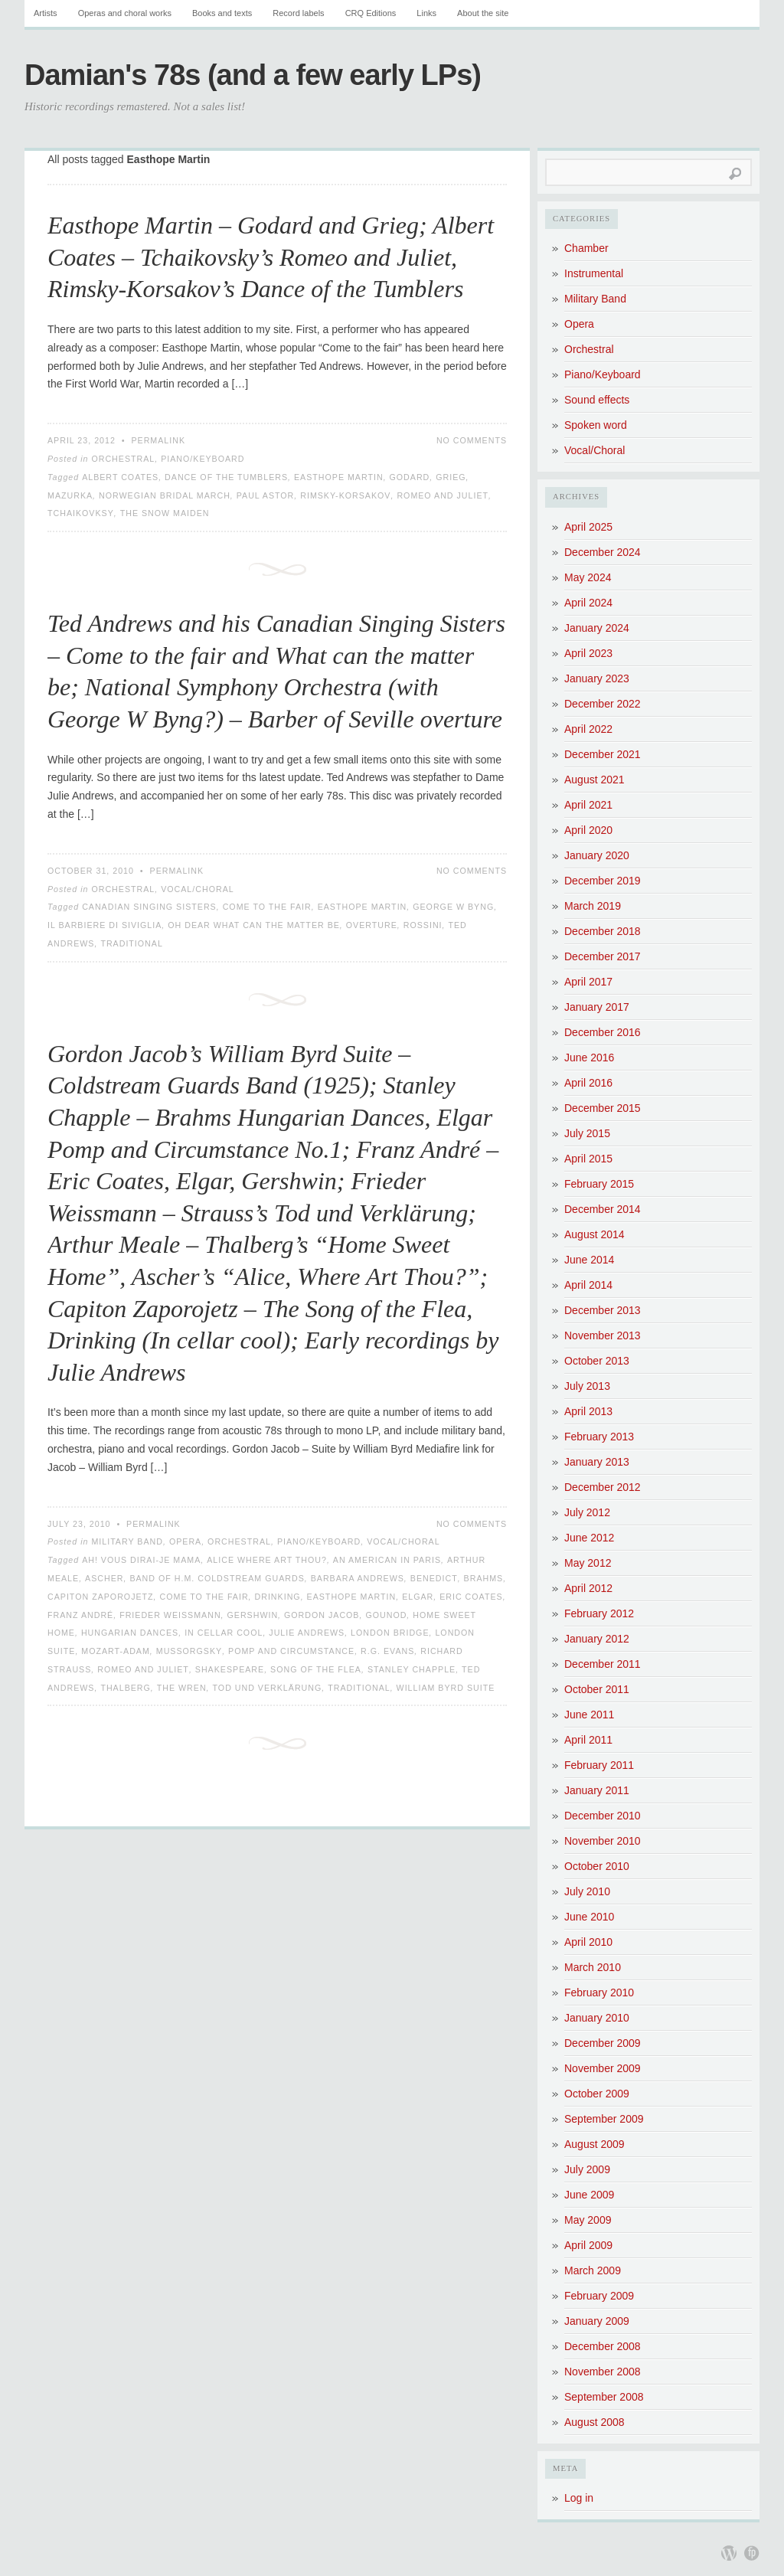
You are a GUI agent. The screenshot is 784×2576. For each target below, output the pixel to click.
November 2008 (602, 2371)
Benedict (434, 1578)
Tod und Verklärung (267, 1687)
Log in (578, 2498)
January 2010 (596, 2018)
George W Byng (453, 906)
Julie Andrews (307, 1632)
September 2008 (604, 2397)
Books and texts (222, 13)
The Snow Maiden (165, 513)
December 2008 (602, 2346)
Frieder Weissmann (169, 1615)
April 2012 (588, 1588)
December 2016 (602, 1032)
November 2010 (602, 1841)
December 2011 (602, 1664)
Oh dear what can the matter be (254, 925)
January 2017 (596, 1007)
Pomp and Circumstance (291, 1651)
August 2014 (594, 1234)
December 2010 (602, 1815)
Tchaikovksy (80, 513)
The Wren (182, 1687)
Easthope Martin (339, 477)
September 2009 (604, 2119)
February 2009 (599, 2296)
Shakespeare (229, 1669)
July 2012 (587, 1512)
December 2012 (602, 1487)
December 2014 (602, 1209)
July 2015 (587, 1133)
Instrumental (593, 273)
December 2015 (602, 1108)
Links (426, 13)
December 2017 (602, 956)
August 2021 (594, 779)
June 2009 (589, 2195)
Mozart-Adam (115, 1651)
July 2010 (587, 1891)
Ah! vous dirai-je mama (141, 1559)
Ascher (104, 1578)
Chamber (586, 248)
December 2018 (602, 931)
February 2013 (599, 1436)
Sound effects (596, 400)
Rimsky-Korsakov (345, 495)
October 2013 (596, 1361)
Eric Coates (470, 1596)
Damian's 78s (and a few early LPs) (252, 75)
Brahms (484, 1578)
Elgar (417, 1596)
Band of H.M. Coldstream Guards (216, 1578)
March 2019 (592, 906)
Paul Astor (266, 495)
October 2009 (596, 2093)
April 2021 (588, 805)
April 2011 (588, 1740)
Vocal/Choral (197, 889)
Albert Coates (120, 477)
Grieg (451, 477)
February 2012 (599, 1613)
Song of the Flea (315, 1669)
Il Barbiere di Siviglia (104, 925)
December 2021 (602, 754)
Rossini (423, 925)
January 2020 (596, 855)
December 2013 (602, 1310)
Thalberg (125, 1687)
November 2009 (602, 2068)
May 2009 (587, 2220)
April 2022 (588, 729)
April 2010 (588, 1942)
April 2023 (588, 653)
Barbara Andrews (357, 1578)
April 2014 (588, 1285)
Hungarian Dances (129, 1632)
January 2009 (596, 2321)
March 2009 (592, 2270)
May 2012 (587, 1563)
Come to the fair (267, 906)
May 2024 (587, 577)
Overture (371, 925)
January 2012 (596, 1639)
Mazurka (70, 495)
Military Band (127, 1541)
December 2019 (602, 880)
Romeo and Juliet (442, 495)
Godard (410, 477)
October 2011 (596, 1689)
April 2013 (588, 1411)
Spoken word (595, 425)
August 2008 (594, 2422)
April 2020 (588, 830)
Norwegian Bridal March (164, 495)
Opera (185, 1541)
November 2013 (602, 1335)
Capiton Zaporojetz (100, 1596)
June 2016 (589, 1057)
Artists (45, 13)
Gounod (386, 1615)
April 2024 (588, 603)
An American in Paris (387, 1559)
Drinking (278, 1596)
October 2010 (596, 1866)
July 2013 (587, 1386)
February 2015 (599, 1184)
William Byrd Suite (446, 1687)
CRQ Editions (371, 13)
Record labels (298, 13)
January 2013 (596, 1462)
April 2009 (588, 2245)
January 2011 (596, 1790)
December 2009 (602, 2043)
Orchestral (123, 458)
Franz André (80, 1615)
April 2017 (588, 982)
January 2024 (596, 628)
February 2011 (599, 1765)
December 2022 (602, 704)
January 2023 (596, 678)
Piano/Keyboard (202, 458)
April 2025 (588, 527)
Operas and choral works (125, 13)
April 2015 (588, 1158)
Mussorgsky (189, 1651)
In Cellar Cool (224, 1632)
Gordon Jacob (321, 1615)
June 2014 (589, 1260)
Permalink (158, 440)
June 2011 (589, 1714)
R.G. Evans (387, 1651)
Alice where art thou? (267, 1559)
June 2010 (589, 1917)
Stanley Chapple (412, 1669)
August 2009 (594, 2144)
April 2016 (588, 1083)
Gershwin (253, 1615)
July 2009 (587, 2169)
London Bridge (390, 1632)
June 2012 (589, 1538)
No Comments (471, 440)
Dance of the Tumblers (226, 477)
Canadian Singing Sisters (149, 906)
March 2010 (592, 1967)
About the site (482, 13)
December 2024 (602, 552)
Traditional (131, 943)
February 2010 (599, 1992)
